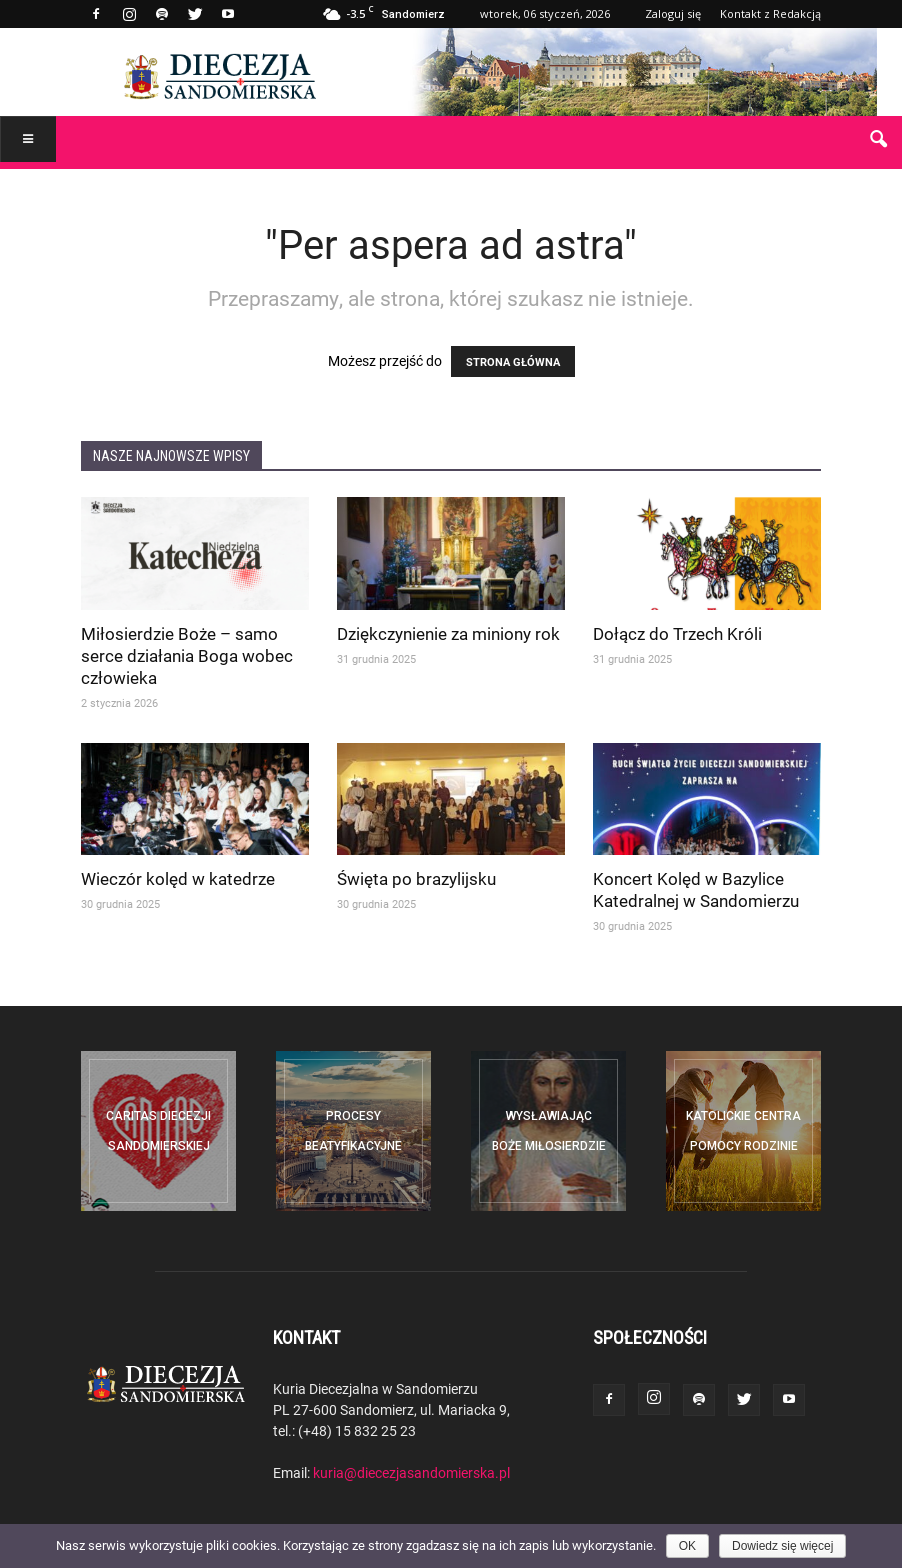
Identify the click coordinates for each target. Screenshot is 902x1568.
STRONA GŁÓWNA (513, 361)
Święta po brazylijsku (416, 878)
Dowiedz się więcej (782, 1546)
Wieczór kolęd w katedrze (178, 878)
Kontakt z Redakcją (770, 13)
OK (687, 1546)
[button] (878, 140)
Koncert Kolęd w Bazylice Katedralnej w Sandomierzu (696, 889)
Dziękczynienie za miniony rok (448, 633)
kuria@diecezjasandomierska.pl (411, 1472)
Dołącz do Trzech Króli (677, 633)
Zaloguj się (673, 13)
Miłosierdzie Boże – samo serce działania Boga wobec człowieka (187, 655)
